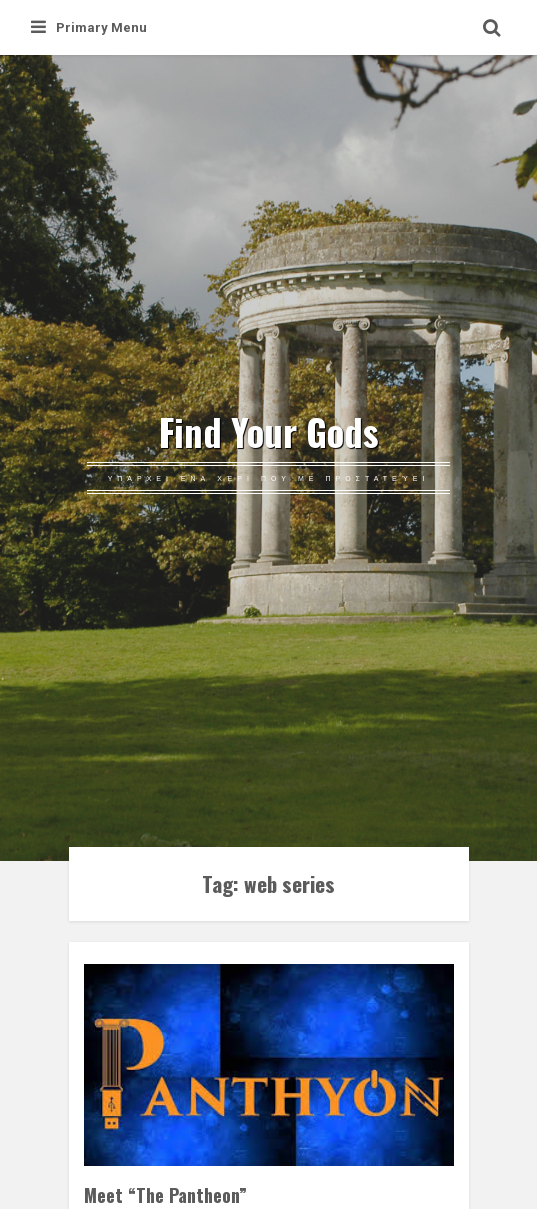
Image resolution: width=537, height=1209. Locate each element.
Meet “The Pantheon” (165, 1194)
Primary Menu (89, 27)
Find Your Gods (269, 432)
